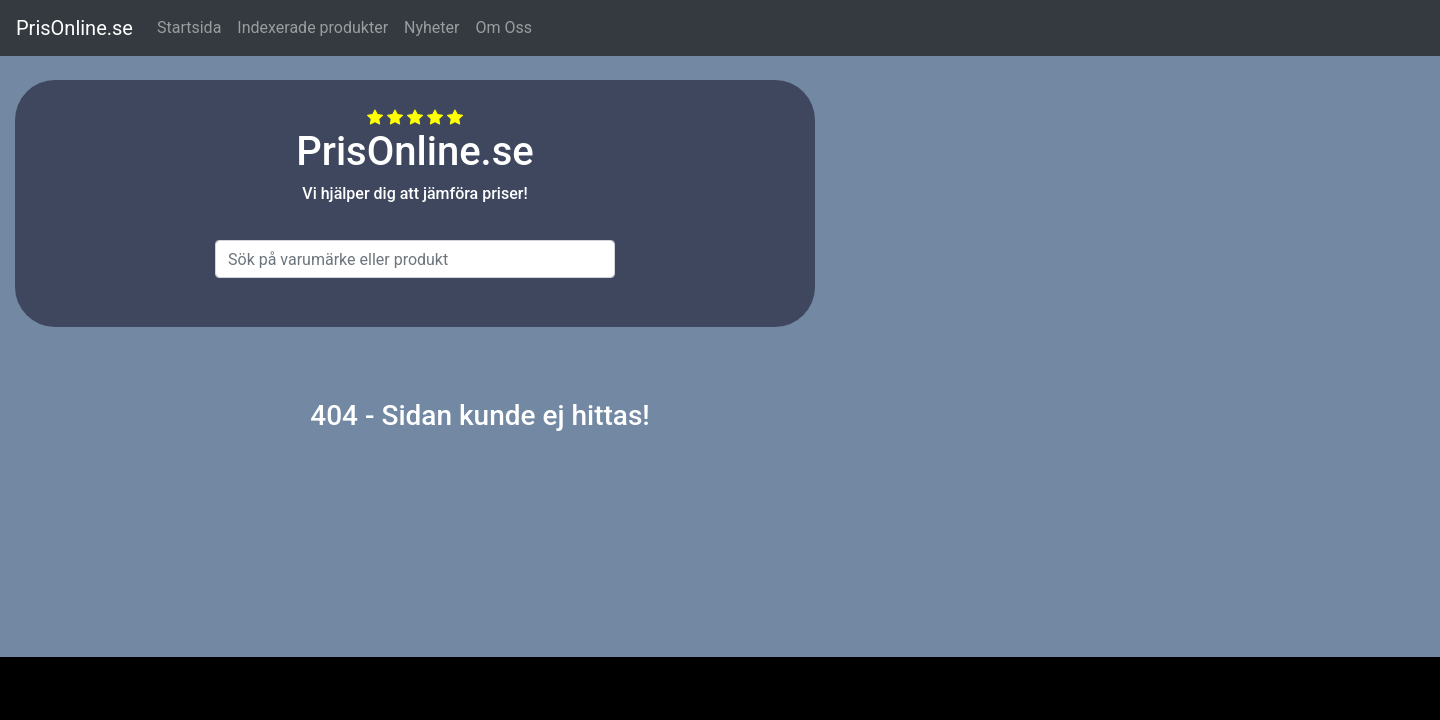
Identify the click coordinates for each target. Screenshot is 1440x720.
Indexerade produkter (312, 27)
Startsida (189, 27)
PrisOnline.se (74, 28)
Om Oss (503, 27)
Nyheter (431, 27)
